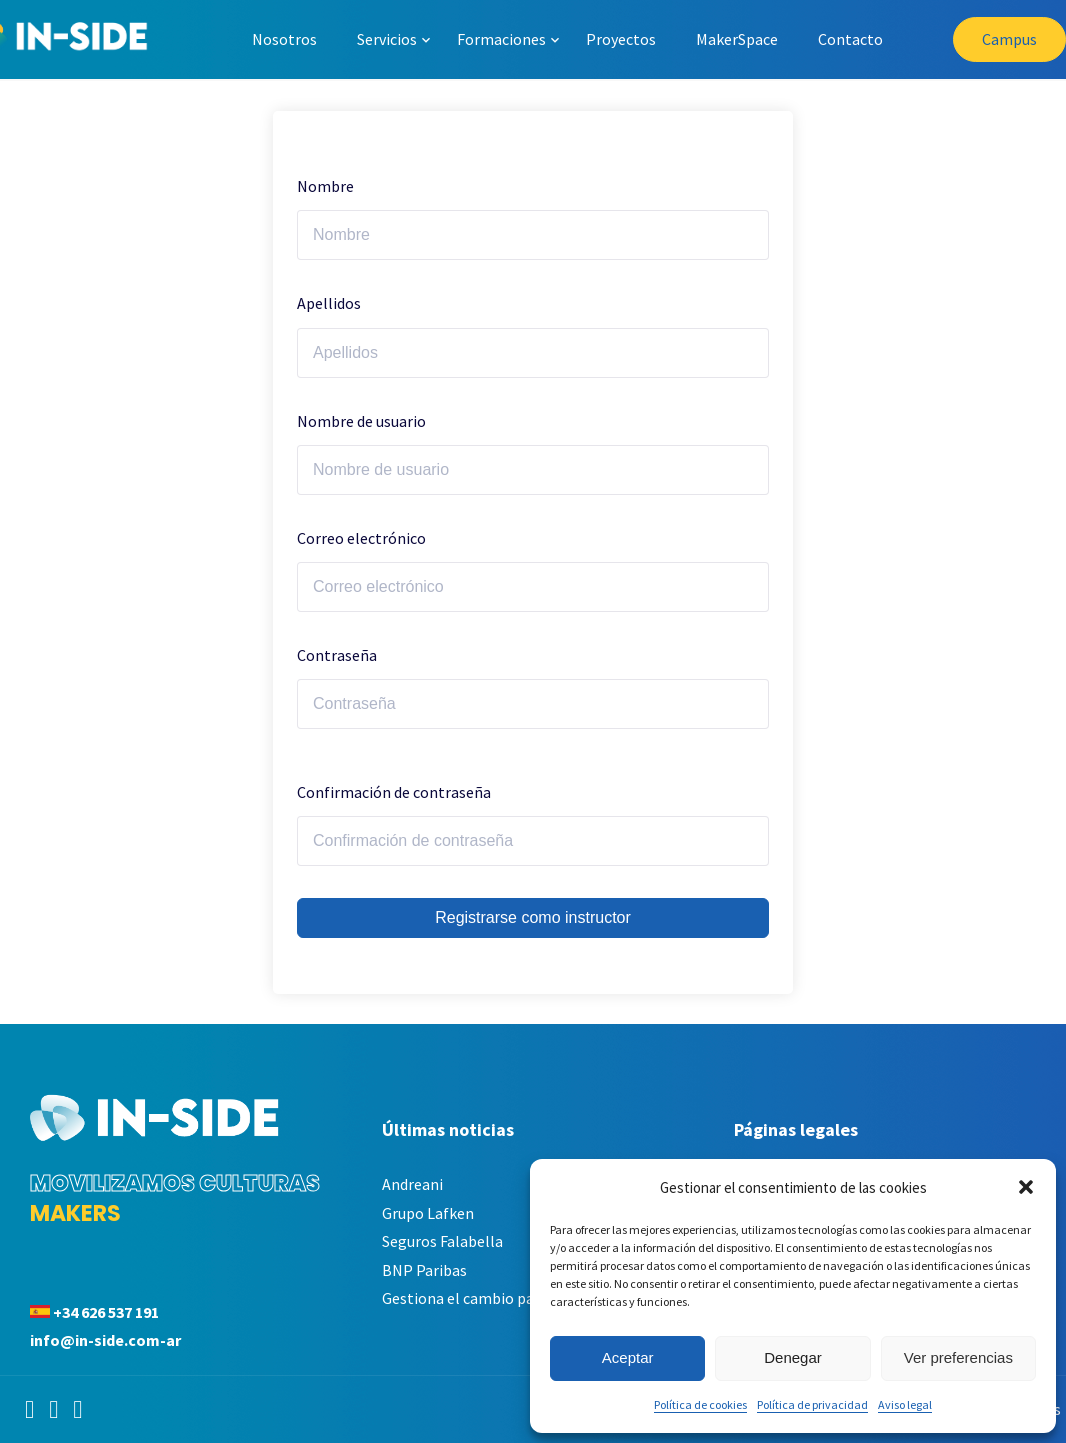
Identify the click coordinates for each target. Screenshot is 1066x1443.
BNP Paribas (424, 1270)
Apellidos (329, 303)
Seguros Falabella (442, 1241)
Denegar (793, 1357)
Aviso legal (905, 1404)
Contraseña (337, 655)
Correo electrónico (361, 538)
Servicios (387, 39)
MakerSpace (737, 39)
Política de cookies (700, 1404)
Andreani (412, 1184)
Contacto (850, 39)
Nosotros (284, 39)
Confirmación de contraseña (394, 792)
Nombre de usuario (361, 421)
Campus (1009, 39)
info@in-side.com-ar (105, 1340)
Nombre (325, 186)
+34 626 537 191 (106, 1312)
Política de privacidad (812, 1404)
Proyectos (621, 39)
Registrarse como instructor (533, 917)
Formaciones (501, 39)
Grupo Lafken (428, 1213)
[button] (1026, 1187)
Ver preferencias (958, 1357)
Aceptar (628, 1357)
